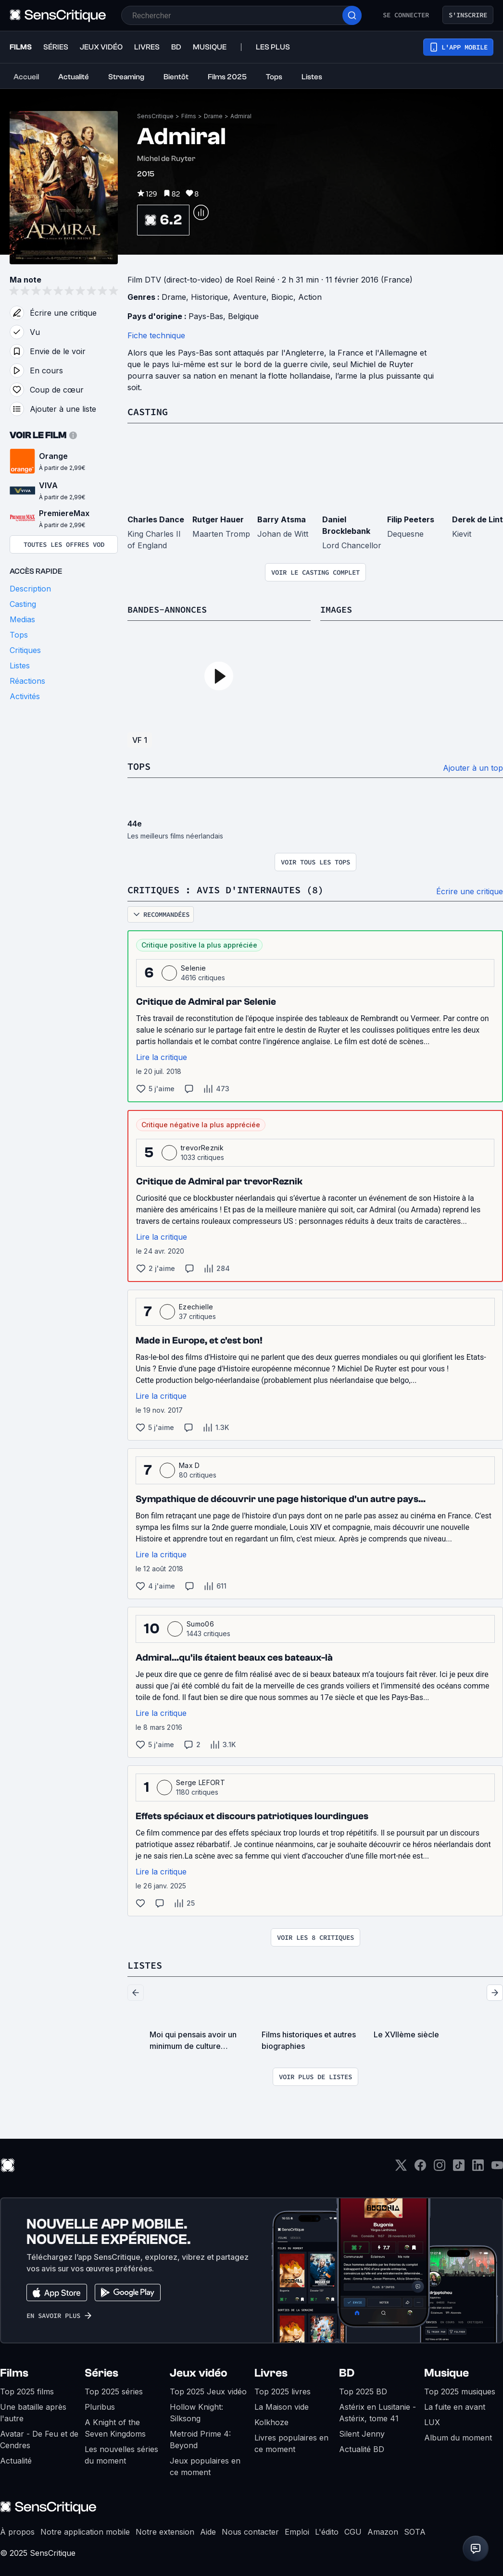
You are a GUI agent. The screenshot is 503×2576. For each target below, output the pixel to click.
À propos (17, 2530)
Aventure (249, 297)
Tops (139, 766)
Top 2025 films (27, 2389)
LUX (432, 2420)
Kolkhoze (271, 2420)
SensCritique (155, 116)
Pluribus (100, 2405)
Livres (271, 2371)
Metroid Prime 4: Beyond (200, 2437)
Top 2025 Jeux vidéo (208, 2389)
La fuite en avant (454, 2405)
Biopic (282, 297)
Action (310, 297)
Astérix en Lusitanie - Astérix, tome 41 (377, 2410)
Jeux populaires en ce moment (205, 2464)
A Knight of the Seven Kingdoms (115, 2426)
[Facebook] (420, 2166)
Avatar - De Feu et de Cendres (39, 2437)
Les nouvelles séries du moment (121, 2453)
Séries (101, 2371)
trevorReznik (202, 1146)
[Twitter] (401, 2166)
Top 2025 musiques (459, 2389)
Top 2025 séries (114, 2389)
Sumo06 (200, 1622)
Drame (213, 116)
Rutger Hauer (218, 519)
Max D (189, 1464)
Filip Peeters (410, 519)
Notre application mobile (85, 2530)
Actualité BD (361, 2447)
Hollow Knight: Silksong (196, 2410)
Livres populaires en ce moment (291, 2441)
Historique (209, 297)
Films (188, 116)
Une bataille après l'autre (33, 2410)
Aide (208, 2530)
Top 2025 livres (282, 2389)
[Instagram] (439, 2166)
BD (346, 2371)
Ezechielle (196, 1305)
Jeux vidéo (198, 2371)
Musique (446, 2371)
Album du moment (458, 2435)
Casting (147, 412)
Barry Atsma (281, 519)
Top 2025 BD (363, 2389)
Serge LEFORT (200, 1781)
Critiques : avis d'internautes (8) (225, 889)
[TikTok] (459, 2166)
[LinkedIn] (478, 2166)
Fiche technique (156, 335)
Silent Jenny (362, 2432)
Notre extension (165, 2530)
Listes (144, 1964)
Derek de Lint (477, 519)
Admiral (241, 116)
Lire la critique (161, 1055)
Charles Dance (155, 519)
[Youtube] (497, 2166)
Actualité (16, 2459)
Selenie (193, 966)
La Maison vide (281, 2405)
